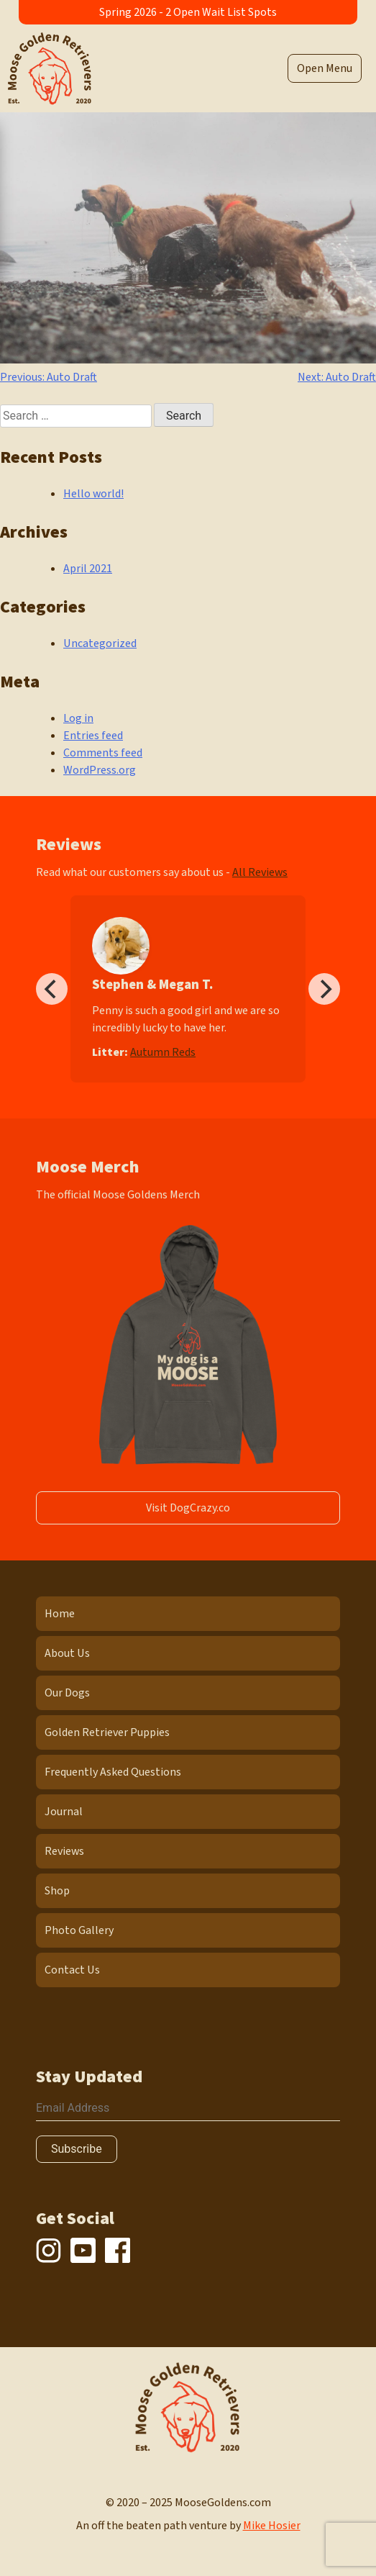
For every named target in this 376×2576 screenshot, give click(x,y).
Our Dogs (67, 1693)
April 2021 (87, 569)
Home (60, 1614)
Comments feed (102, 753)
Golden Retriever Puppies (107, 1732)
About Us (67, 1653)
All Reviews (260, 872)
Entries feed (93, 736)
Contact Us (72, 1970)
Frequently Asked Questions (113, 1772)
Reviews (64, 1851)
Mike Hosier (272, 2526)
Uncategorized (100, 643)
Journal (64, 1812)
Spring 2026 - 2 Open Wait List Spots (188, 12)
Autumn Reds (163, 1052)
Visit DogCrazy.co (188, 1508)
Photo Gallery (79, 1930)
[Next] (324, 989)
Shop (57, 1891)
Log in (78, 718)
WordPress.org (99, 770)
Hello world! (93, 494)
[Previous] (52, 989)
